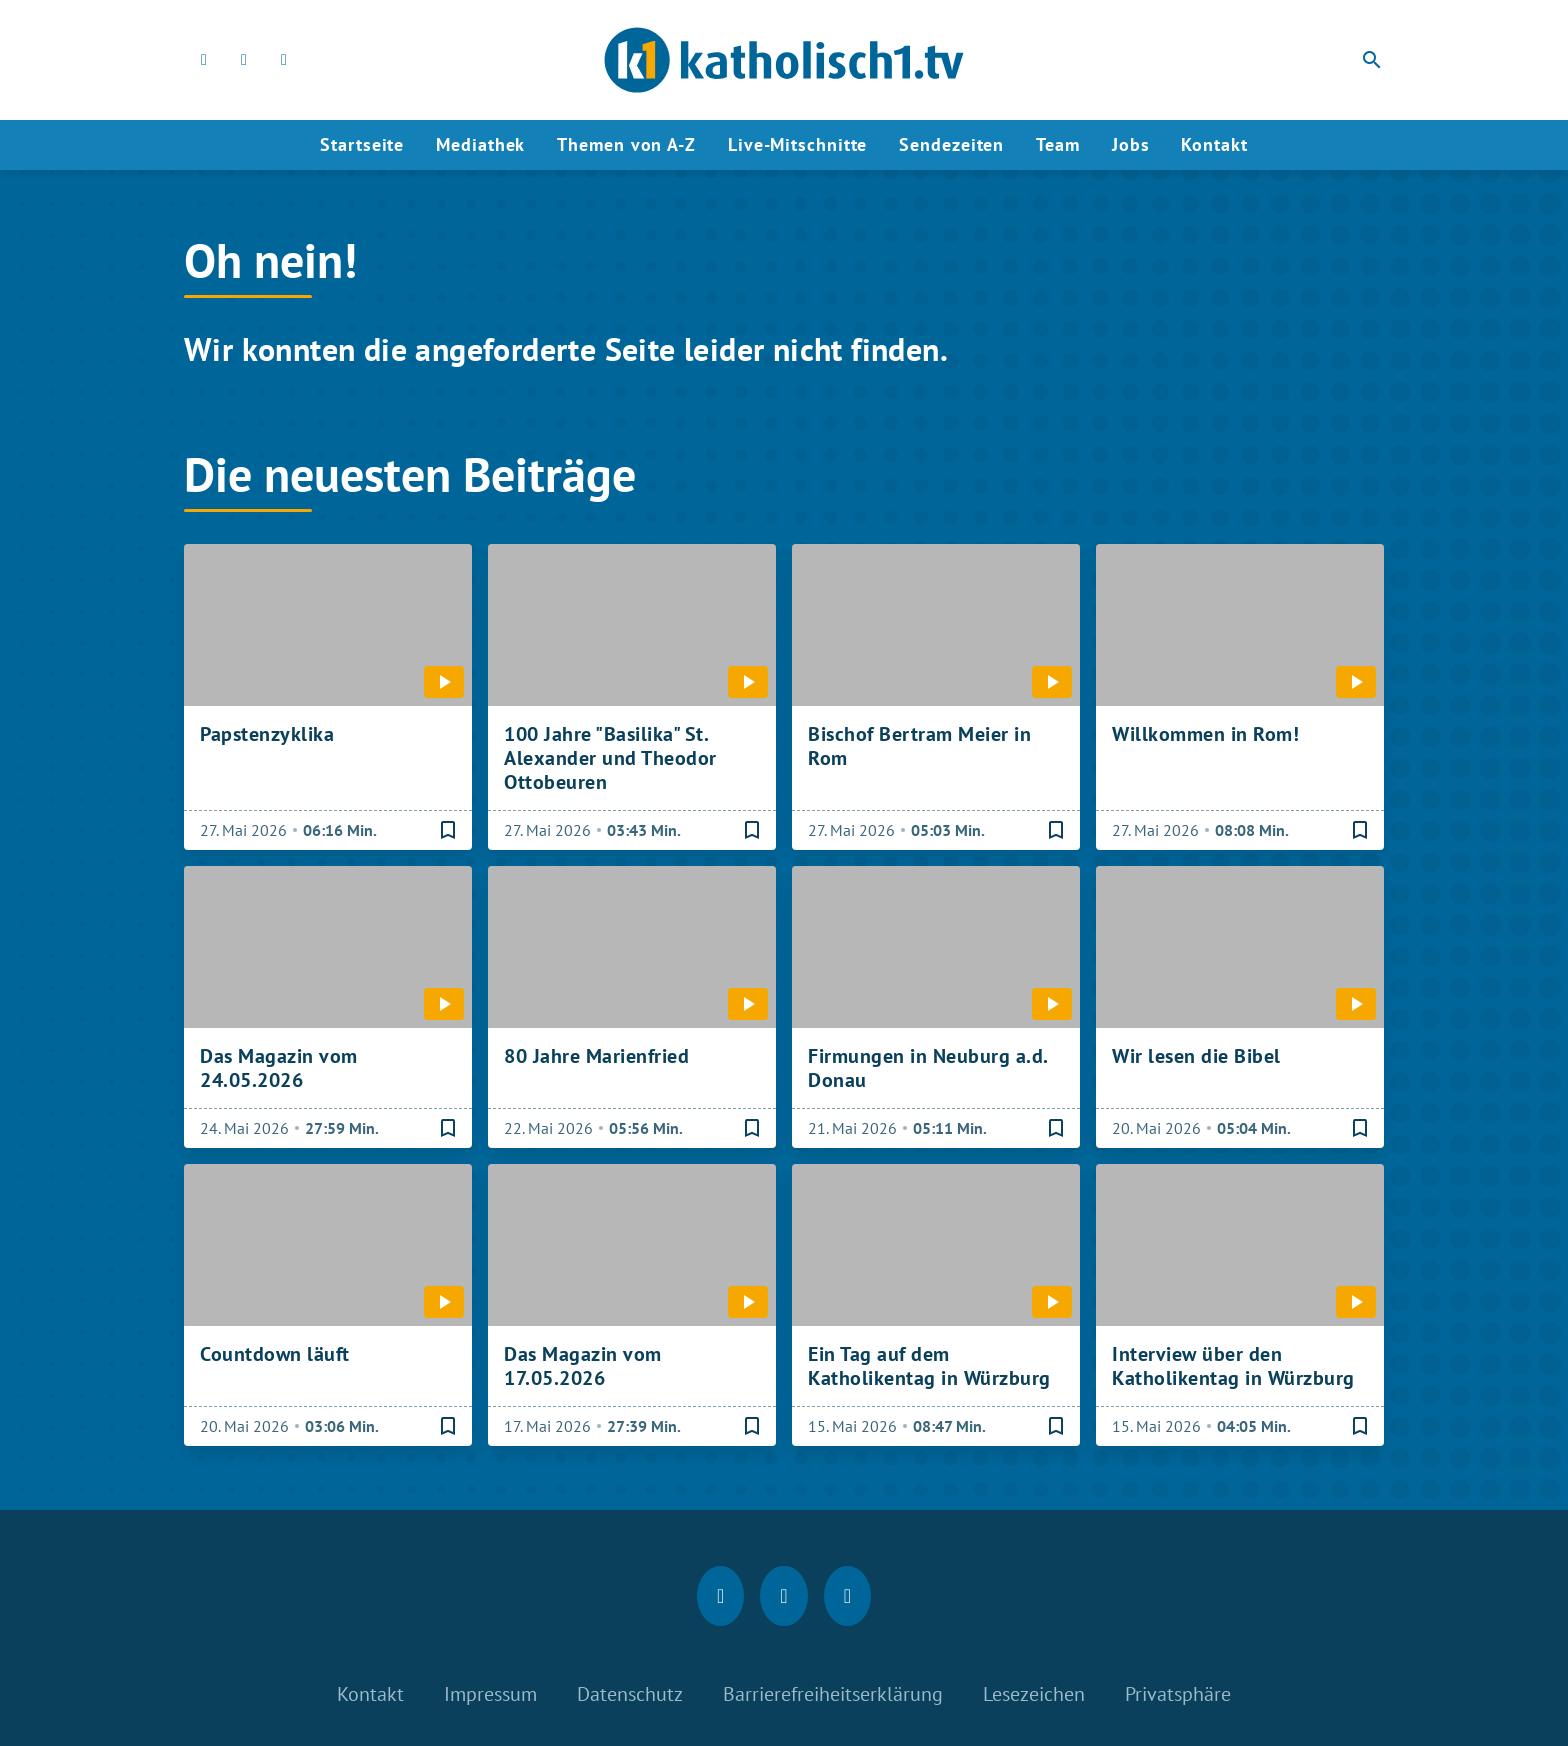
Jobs (1131, 144)
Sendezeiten (951, 144)
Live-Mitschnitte (797, 144)
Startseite (362, 144)
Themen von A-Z (626, 144)
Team (1058, 144)
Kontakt (1214, 144)
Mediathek (480, 144)
